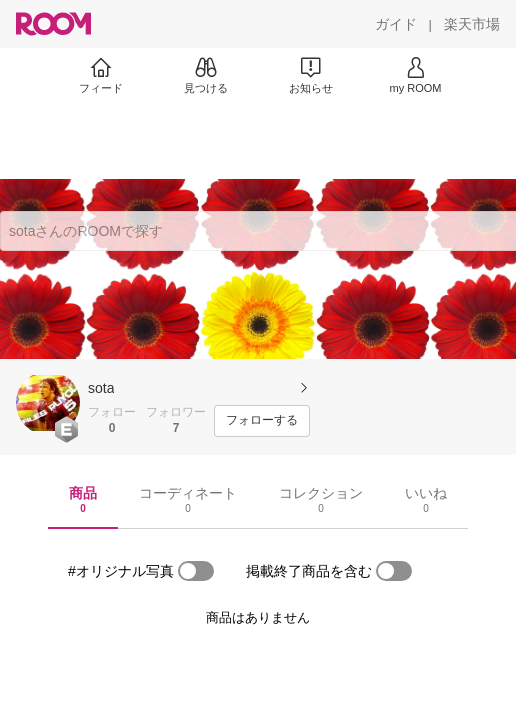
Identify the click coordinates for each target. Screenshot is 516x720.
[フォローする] (262, 421)
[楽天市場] (472, 24)
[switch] (196, 571)
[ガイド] (396, 24)
